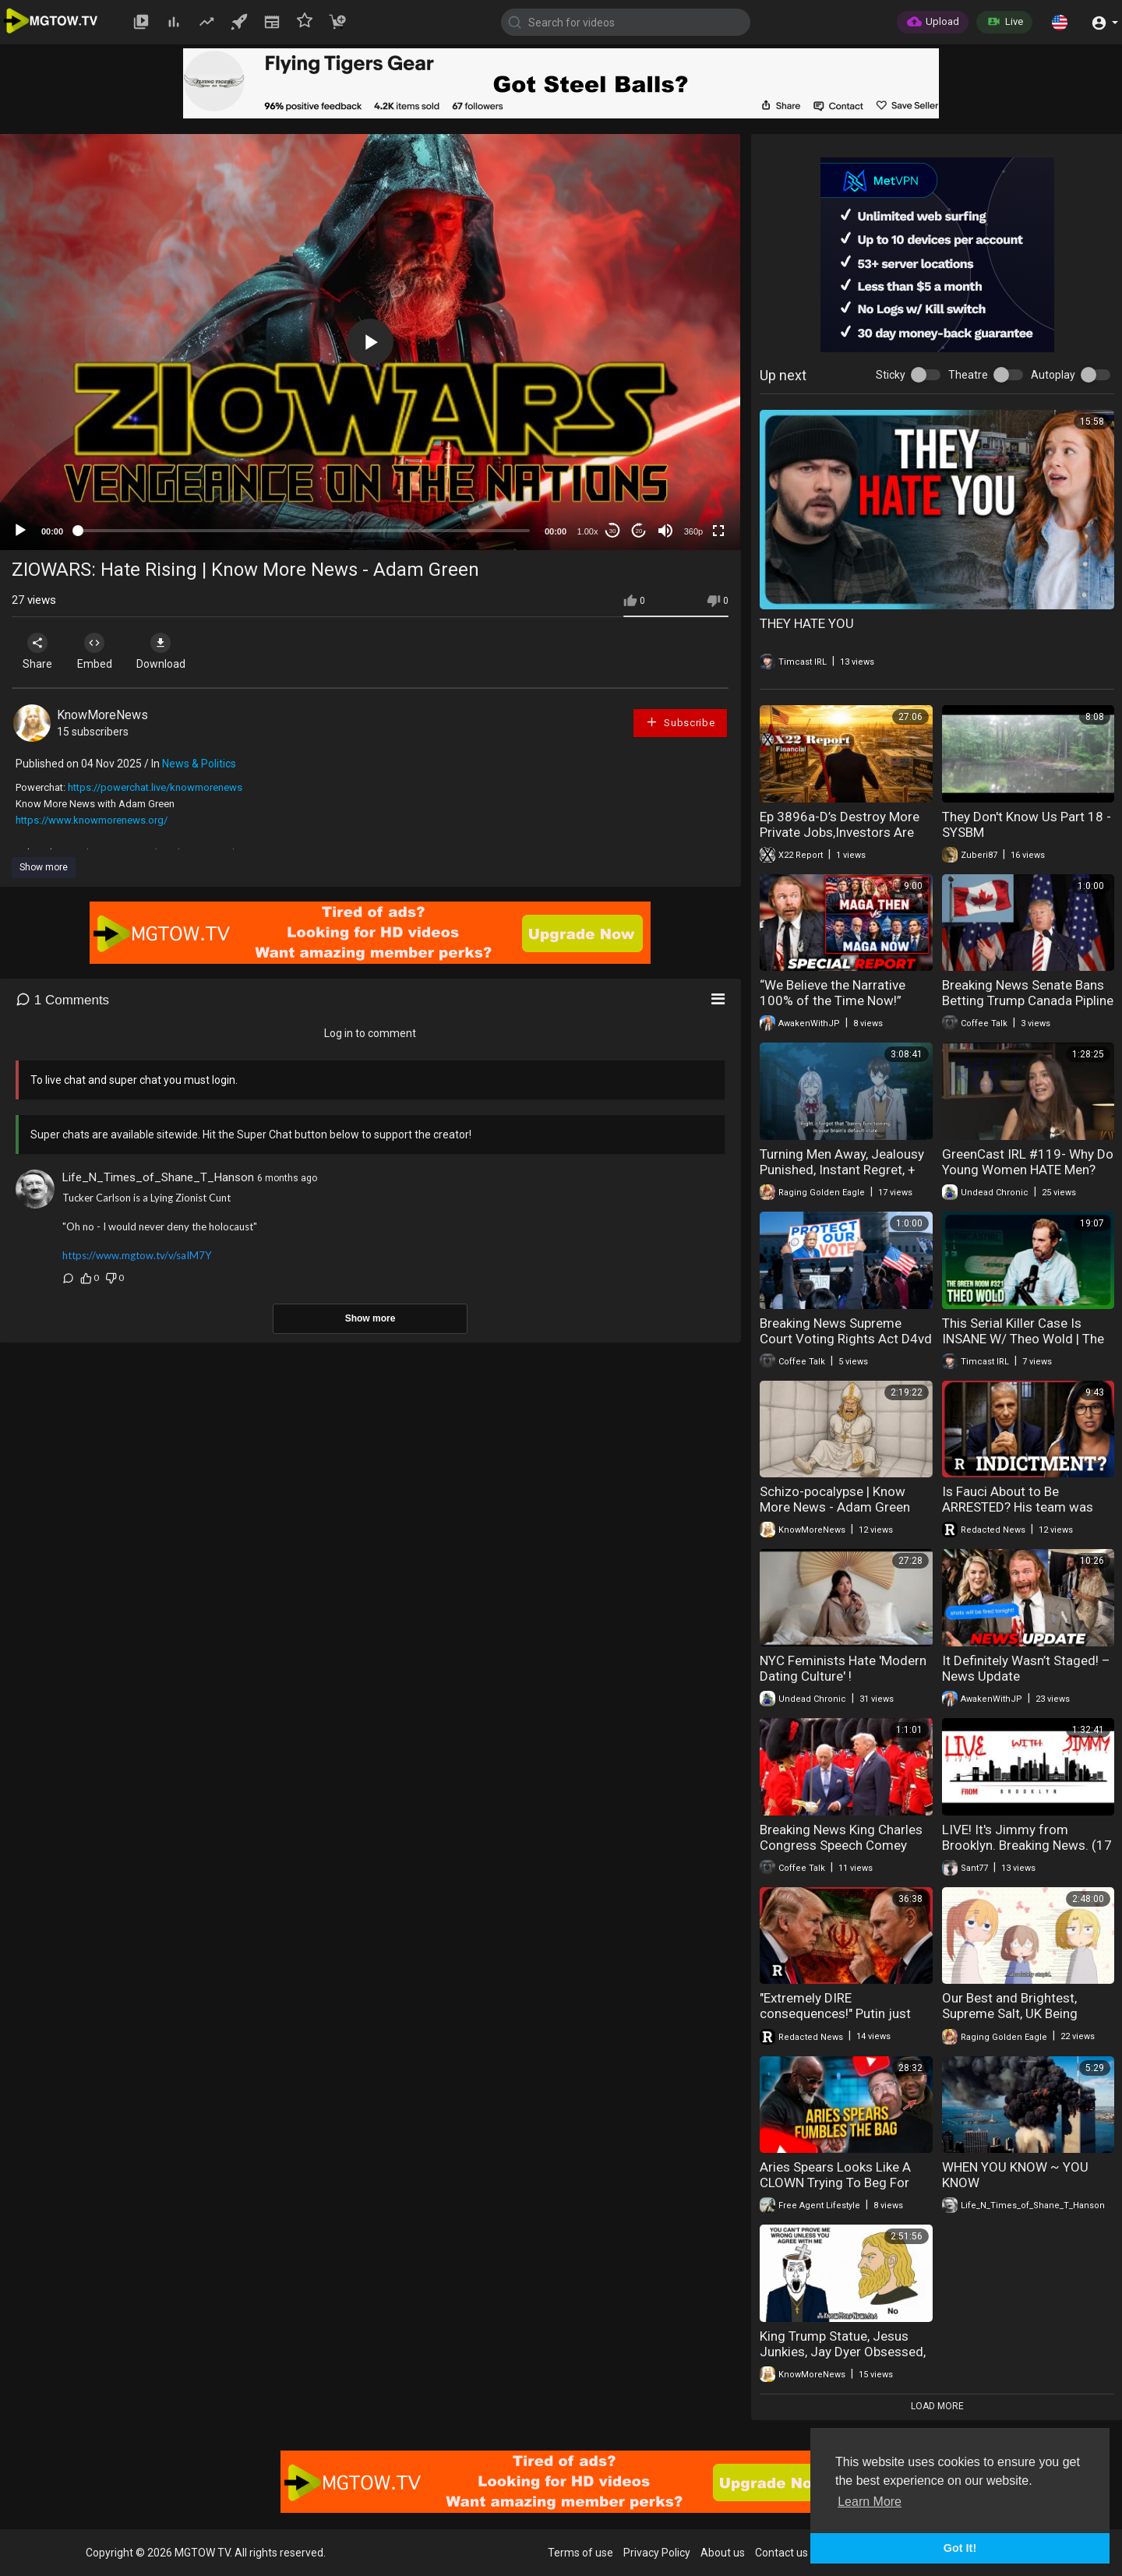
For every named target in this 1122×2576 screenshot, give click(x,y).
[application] (370, 342)
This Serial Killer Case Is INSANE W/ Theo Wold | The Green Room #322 (1023, 1338)
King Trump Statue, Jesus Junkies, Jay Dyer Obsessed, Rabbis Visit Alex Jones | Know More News (843, 2359)
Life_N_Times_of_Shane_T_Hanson (158, 1177)
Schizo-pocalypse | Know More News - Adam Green (835, 1499)
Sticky (890, 375)
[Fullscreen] (718, 530)
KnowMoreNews (102, 715)
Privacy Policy (656, 2552)
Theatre (968, 375)
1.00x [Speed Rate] (587, 531)
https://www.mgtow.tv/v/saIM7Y (136, 1255)
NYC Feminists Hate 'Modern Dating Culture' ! (843, 1668)
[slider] (304, 530)
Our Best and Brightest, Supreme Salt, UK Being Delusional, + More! (1010, 2013)
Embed (103, 651)
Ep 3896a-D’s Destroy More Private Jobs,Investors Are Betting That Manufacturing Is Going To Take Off (840, 840)
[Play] (20, 530)
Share (40, 651)
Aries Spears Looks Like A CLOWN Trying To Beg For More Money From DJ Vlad (838, 2182)
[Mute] (665, 530)
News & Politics (199, 763)
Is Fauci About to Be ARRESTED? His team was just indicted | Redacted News (1017, 1515)
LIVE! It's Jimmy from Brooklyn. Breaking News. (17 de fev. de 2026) (1027, 1845)
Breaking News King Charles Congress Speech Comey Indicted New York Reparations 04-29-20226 (841, 1853)
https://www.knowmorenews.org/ (92, 820)
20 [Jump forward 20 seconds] (639, 531)
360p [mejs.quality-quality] (693, 531)
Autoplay (1053, 375)
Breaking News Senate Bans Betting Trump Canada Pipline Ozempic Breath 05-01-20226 (1027, 1008)
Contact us (781, 2552)
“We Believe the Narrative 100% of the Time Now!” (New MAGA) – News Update (844, 1000)
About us (722, 2552)
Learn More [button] (869, 2501)
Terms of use (580, 2552)
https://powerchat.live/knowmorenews (155, 787)
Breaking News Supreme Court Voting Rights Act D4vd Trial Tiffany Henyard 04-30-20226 (846, 1346)
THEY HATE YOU (807, 623)
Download (175, 651)
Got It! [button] (960, 2548)
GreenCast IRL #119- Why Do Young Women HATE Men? (1027, 1161)
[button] (1059, 22)
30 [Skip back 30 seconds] (612, 531)
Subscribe (680, 722)
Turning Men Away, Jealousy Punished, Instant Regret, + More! (842, 1169)
